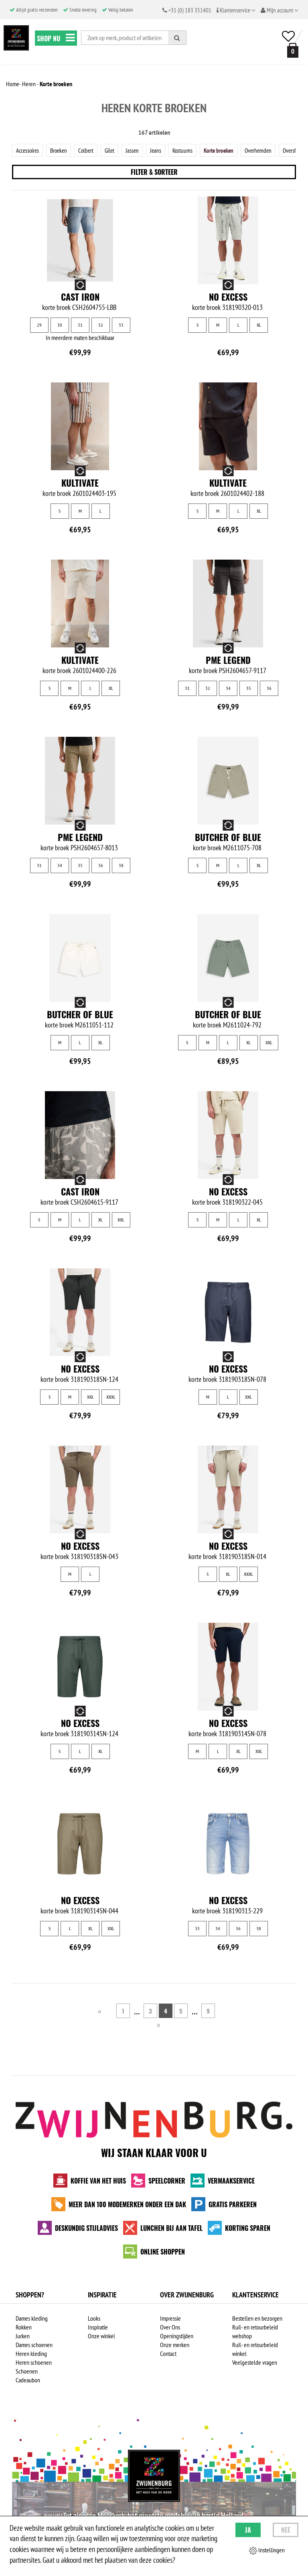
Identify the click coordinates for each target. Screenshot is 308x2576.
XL (259, 325)
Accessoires (28, 150)
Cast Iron (80, 297)
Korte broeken (227, 150)
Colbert (90, 150)
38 (121, 866)
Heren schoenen (34, 2364)
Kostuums (189, 150)
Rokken (24, 2329)
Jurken (23, 2337)
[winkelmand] (291, 50)
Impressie (170, 2320)
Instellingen (267, 2550)
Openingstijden (176, 2337)
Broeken (62, 150)
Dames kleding (32, 2320)
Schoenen (27, 2373)
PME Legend (228, 660)
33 (121, 325)
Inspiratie (98, 2329)
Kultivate (80, 483)
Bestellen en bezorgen (257, 2320)
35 (248, 688)
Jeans (162, 150)
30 (59, 325)
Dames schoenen (34, 2346)
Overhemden (269, 150)
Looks (94, 2320)
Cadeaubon (28, 2382)
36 (269, 688)
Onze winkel (101, 2337)
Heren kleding (31, 2355)
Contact (168, 2355)
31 (80, 325)
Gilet (114, 150)
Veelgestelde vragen (254, 2364)
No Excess (228, 297)
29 (39, 325)
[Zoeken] (177, 37)
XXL (268, 1043)
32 (100, 325)
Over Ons (170, 2329)
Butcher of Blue (228, 837)
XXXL (111, 1397)
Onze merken (174, 2346)
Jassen (138, 150)
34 (228, 688)
